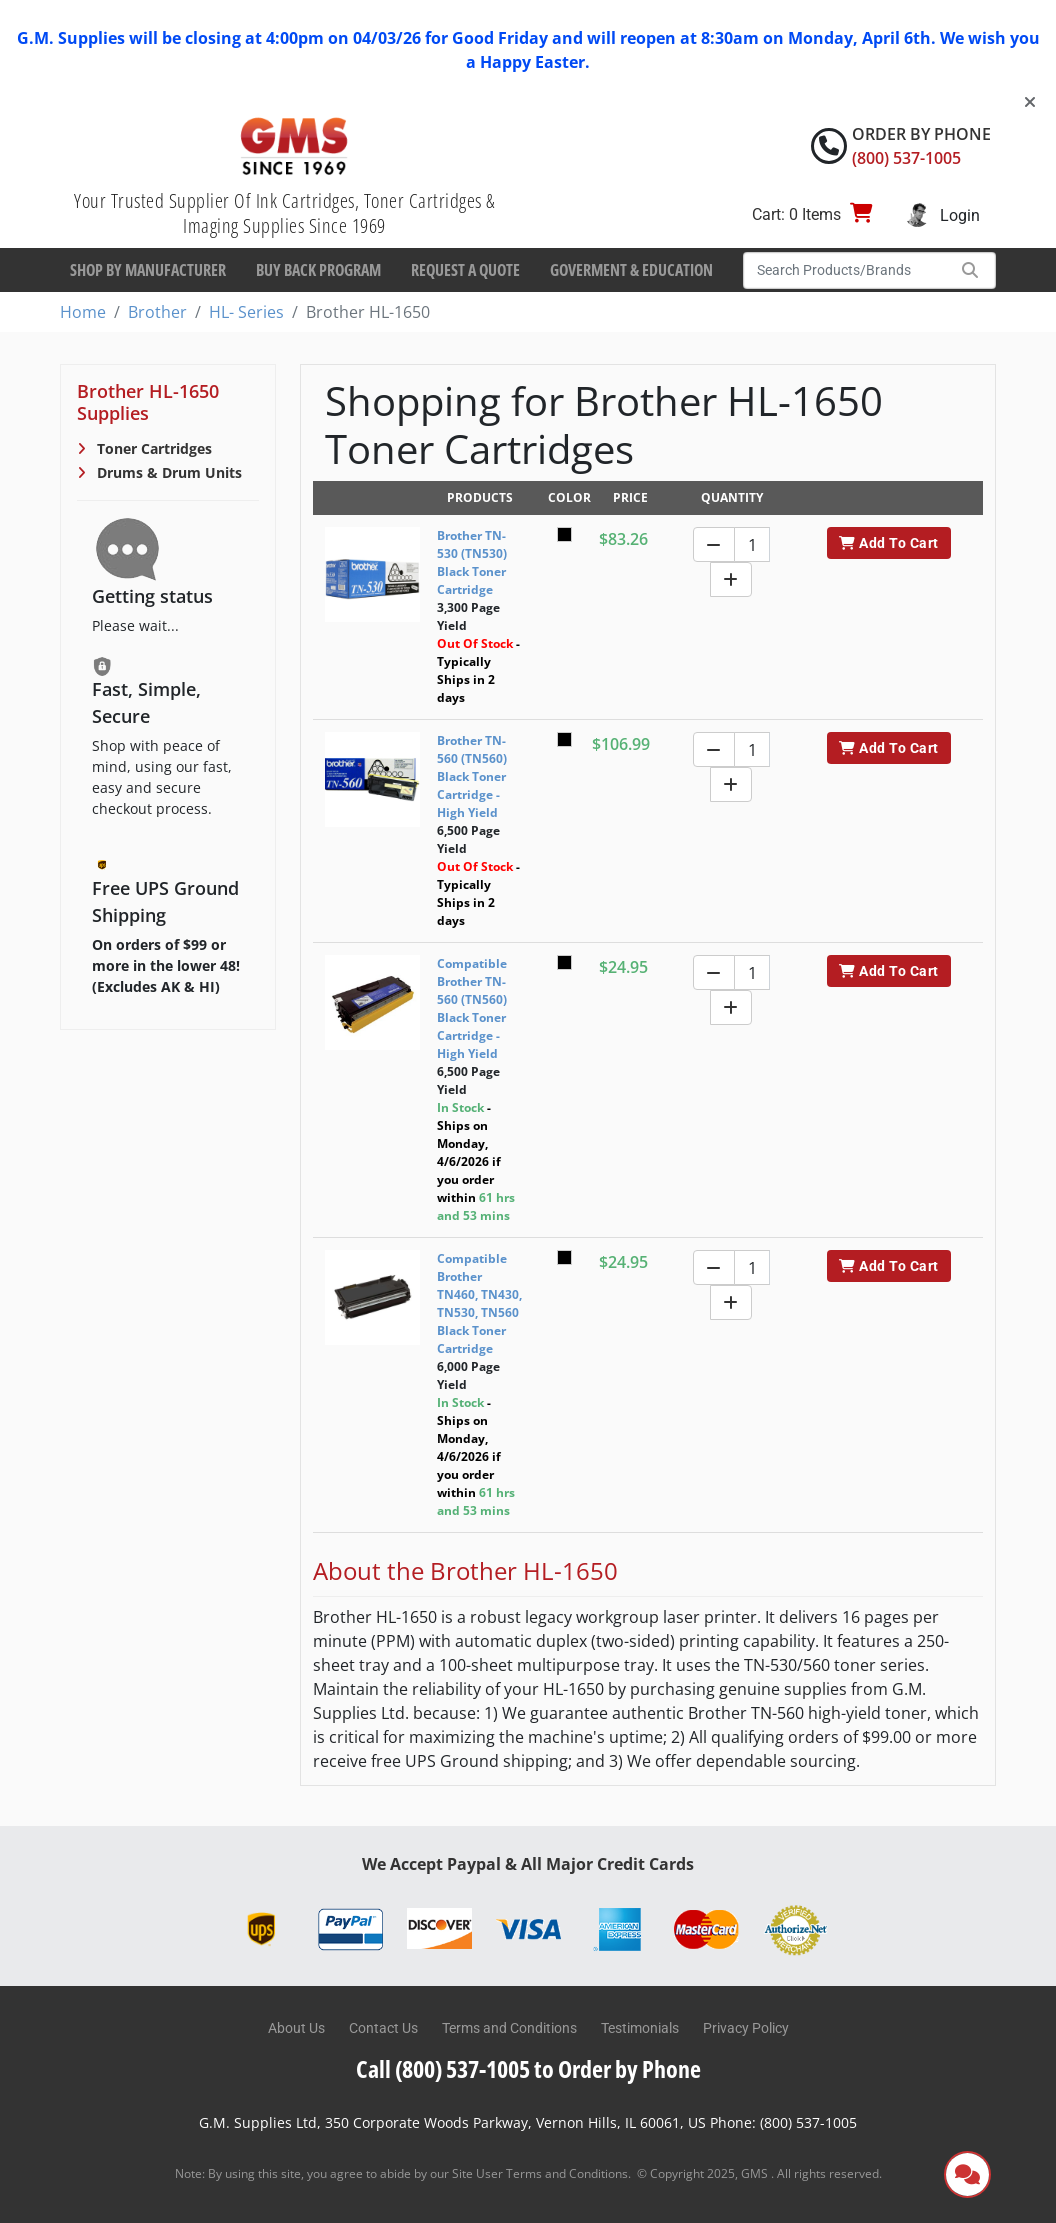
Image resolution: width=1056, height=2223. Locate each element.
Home (83, 312)
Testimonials (640, 2028)
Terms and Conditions (509, 2028)
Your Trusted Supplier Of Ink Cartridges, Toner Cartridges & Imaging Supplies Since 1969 (284, 213)
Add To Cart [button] (888, 543)
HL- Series (246, 312)
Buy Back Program (318, 270)
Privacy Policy (746, 2028)
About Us (296, 2028)
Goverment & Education (631, 270)
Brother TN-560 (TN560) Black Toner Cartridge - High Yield (472, 776)
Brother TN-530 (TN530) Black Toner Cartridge (472, 562)
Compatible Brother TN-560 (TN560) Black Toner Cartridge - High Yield (472, 1008)
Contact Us (383, 2028)
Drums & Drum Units (167, 472)
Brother (157, 312)
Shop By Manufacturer (148, 270)
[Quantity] (752, 544)
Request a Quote (465, 270)
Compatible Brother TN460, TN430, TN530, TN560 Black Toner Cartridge (479, 1303)
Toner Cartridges (152, 448)
